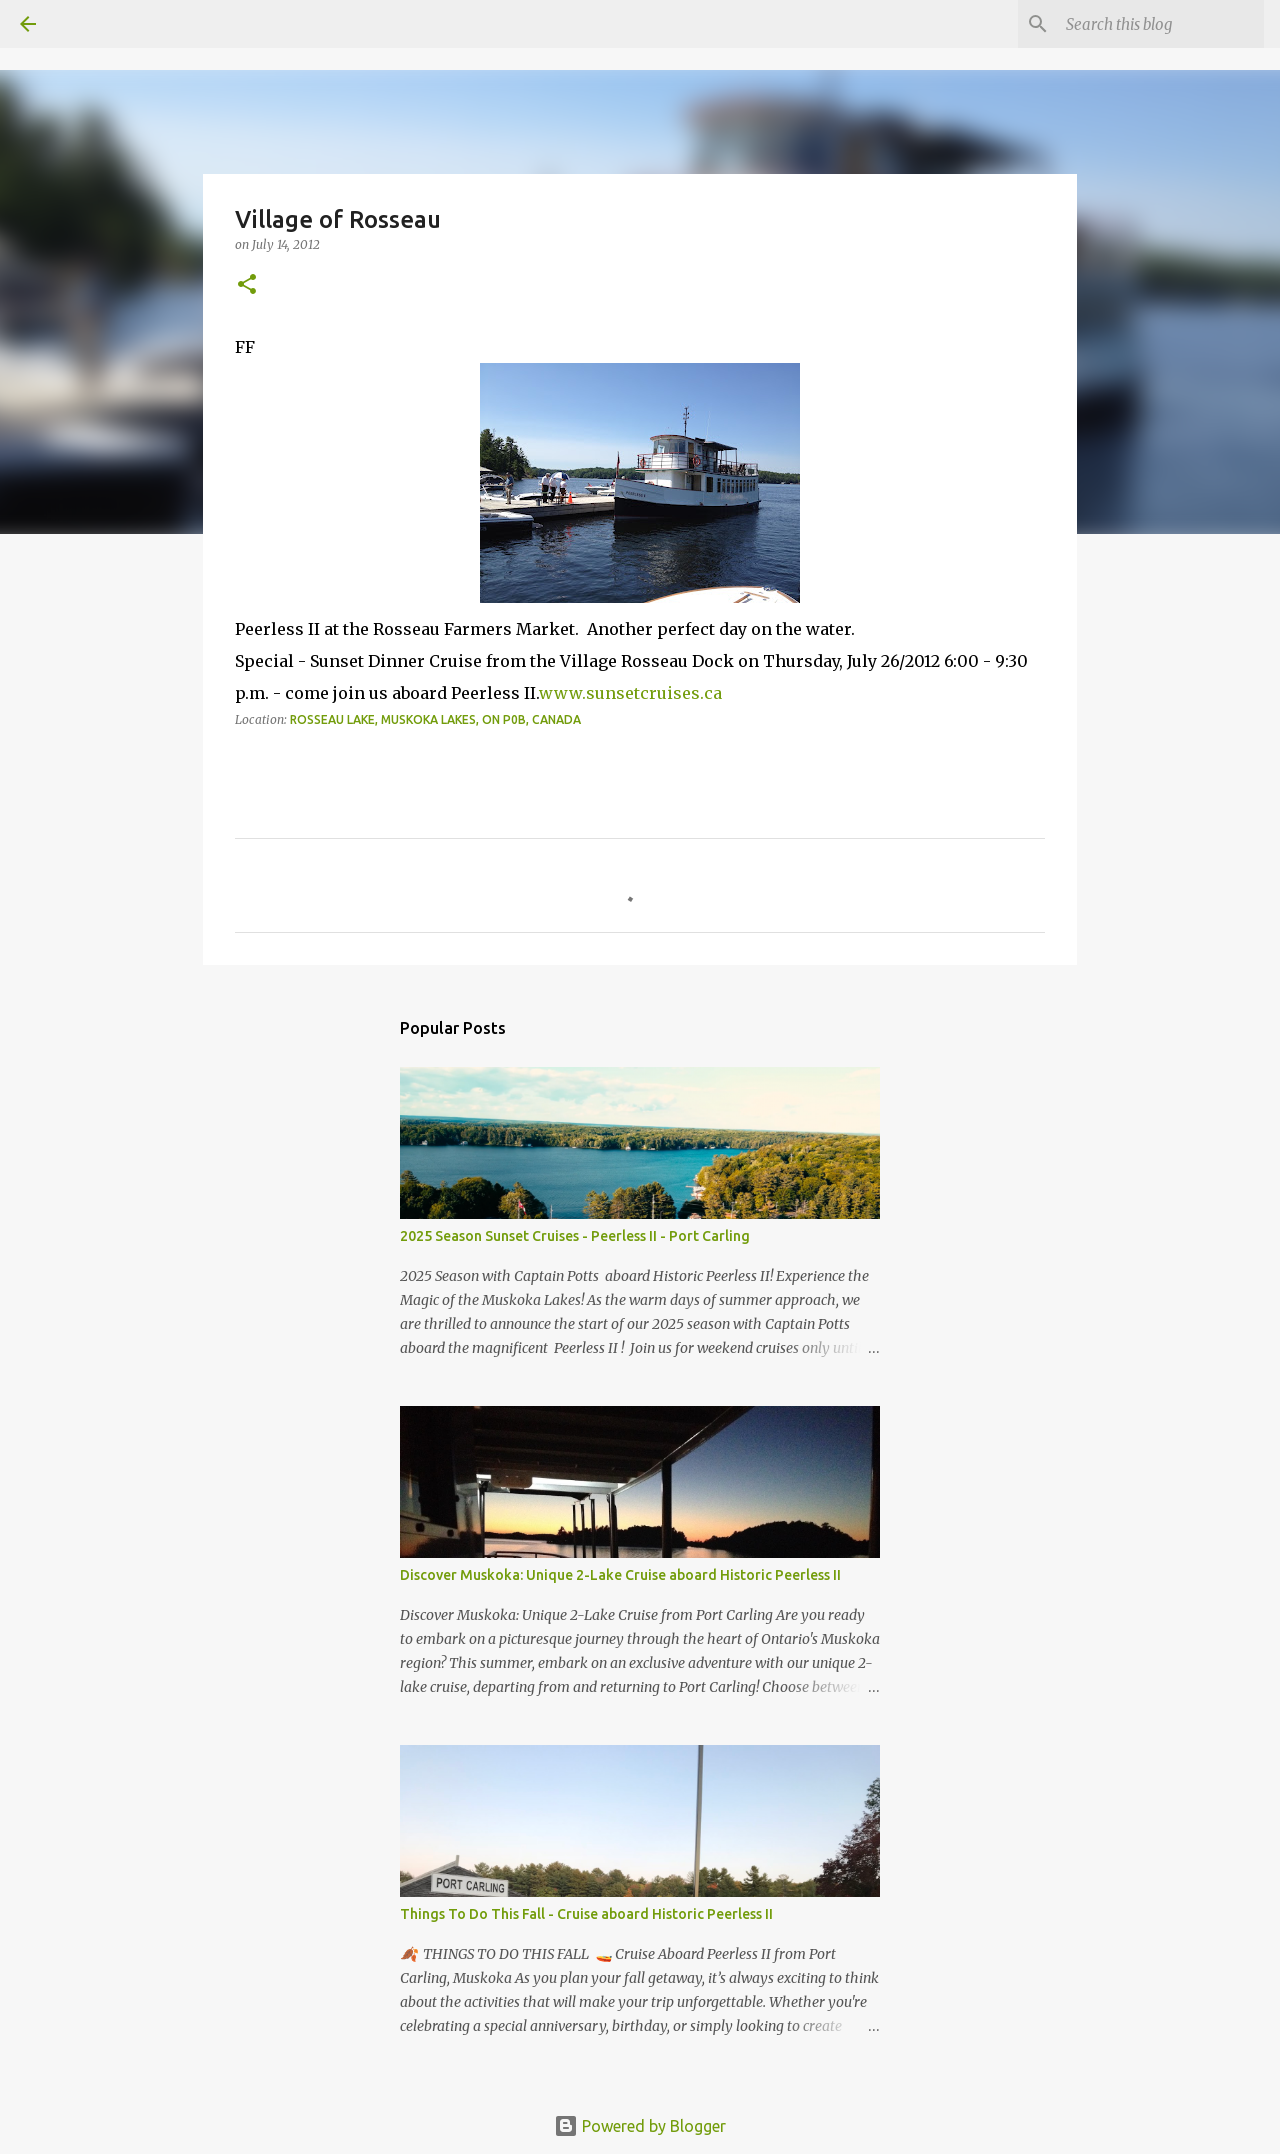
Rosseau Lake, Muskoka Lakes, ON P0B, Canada (435, 719)
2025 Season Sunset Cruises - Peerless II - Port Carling (575, 1236)
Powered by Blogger (640, 2126)
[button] (247, 285)
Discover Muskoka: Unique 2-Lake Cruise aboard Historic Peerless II (620, 1575)
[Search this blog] (1159, 24)
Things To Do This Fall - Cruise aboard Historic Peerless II (586, 1914)
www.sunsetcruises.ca (630, 693)
